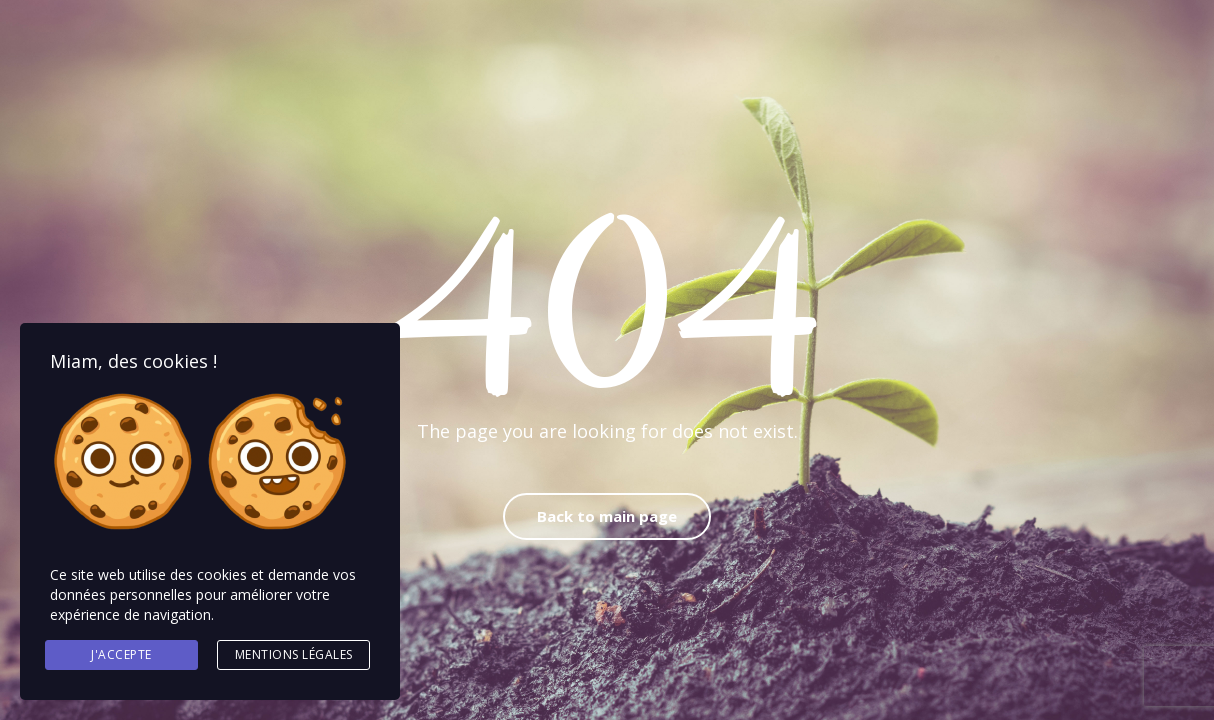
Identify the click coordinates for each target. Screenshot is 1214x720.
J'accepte (121, 654)
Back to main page (607, 516)
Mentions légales (294, 654)
